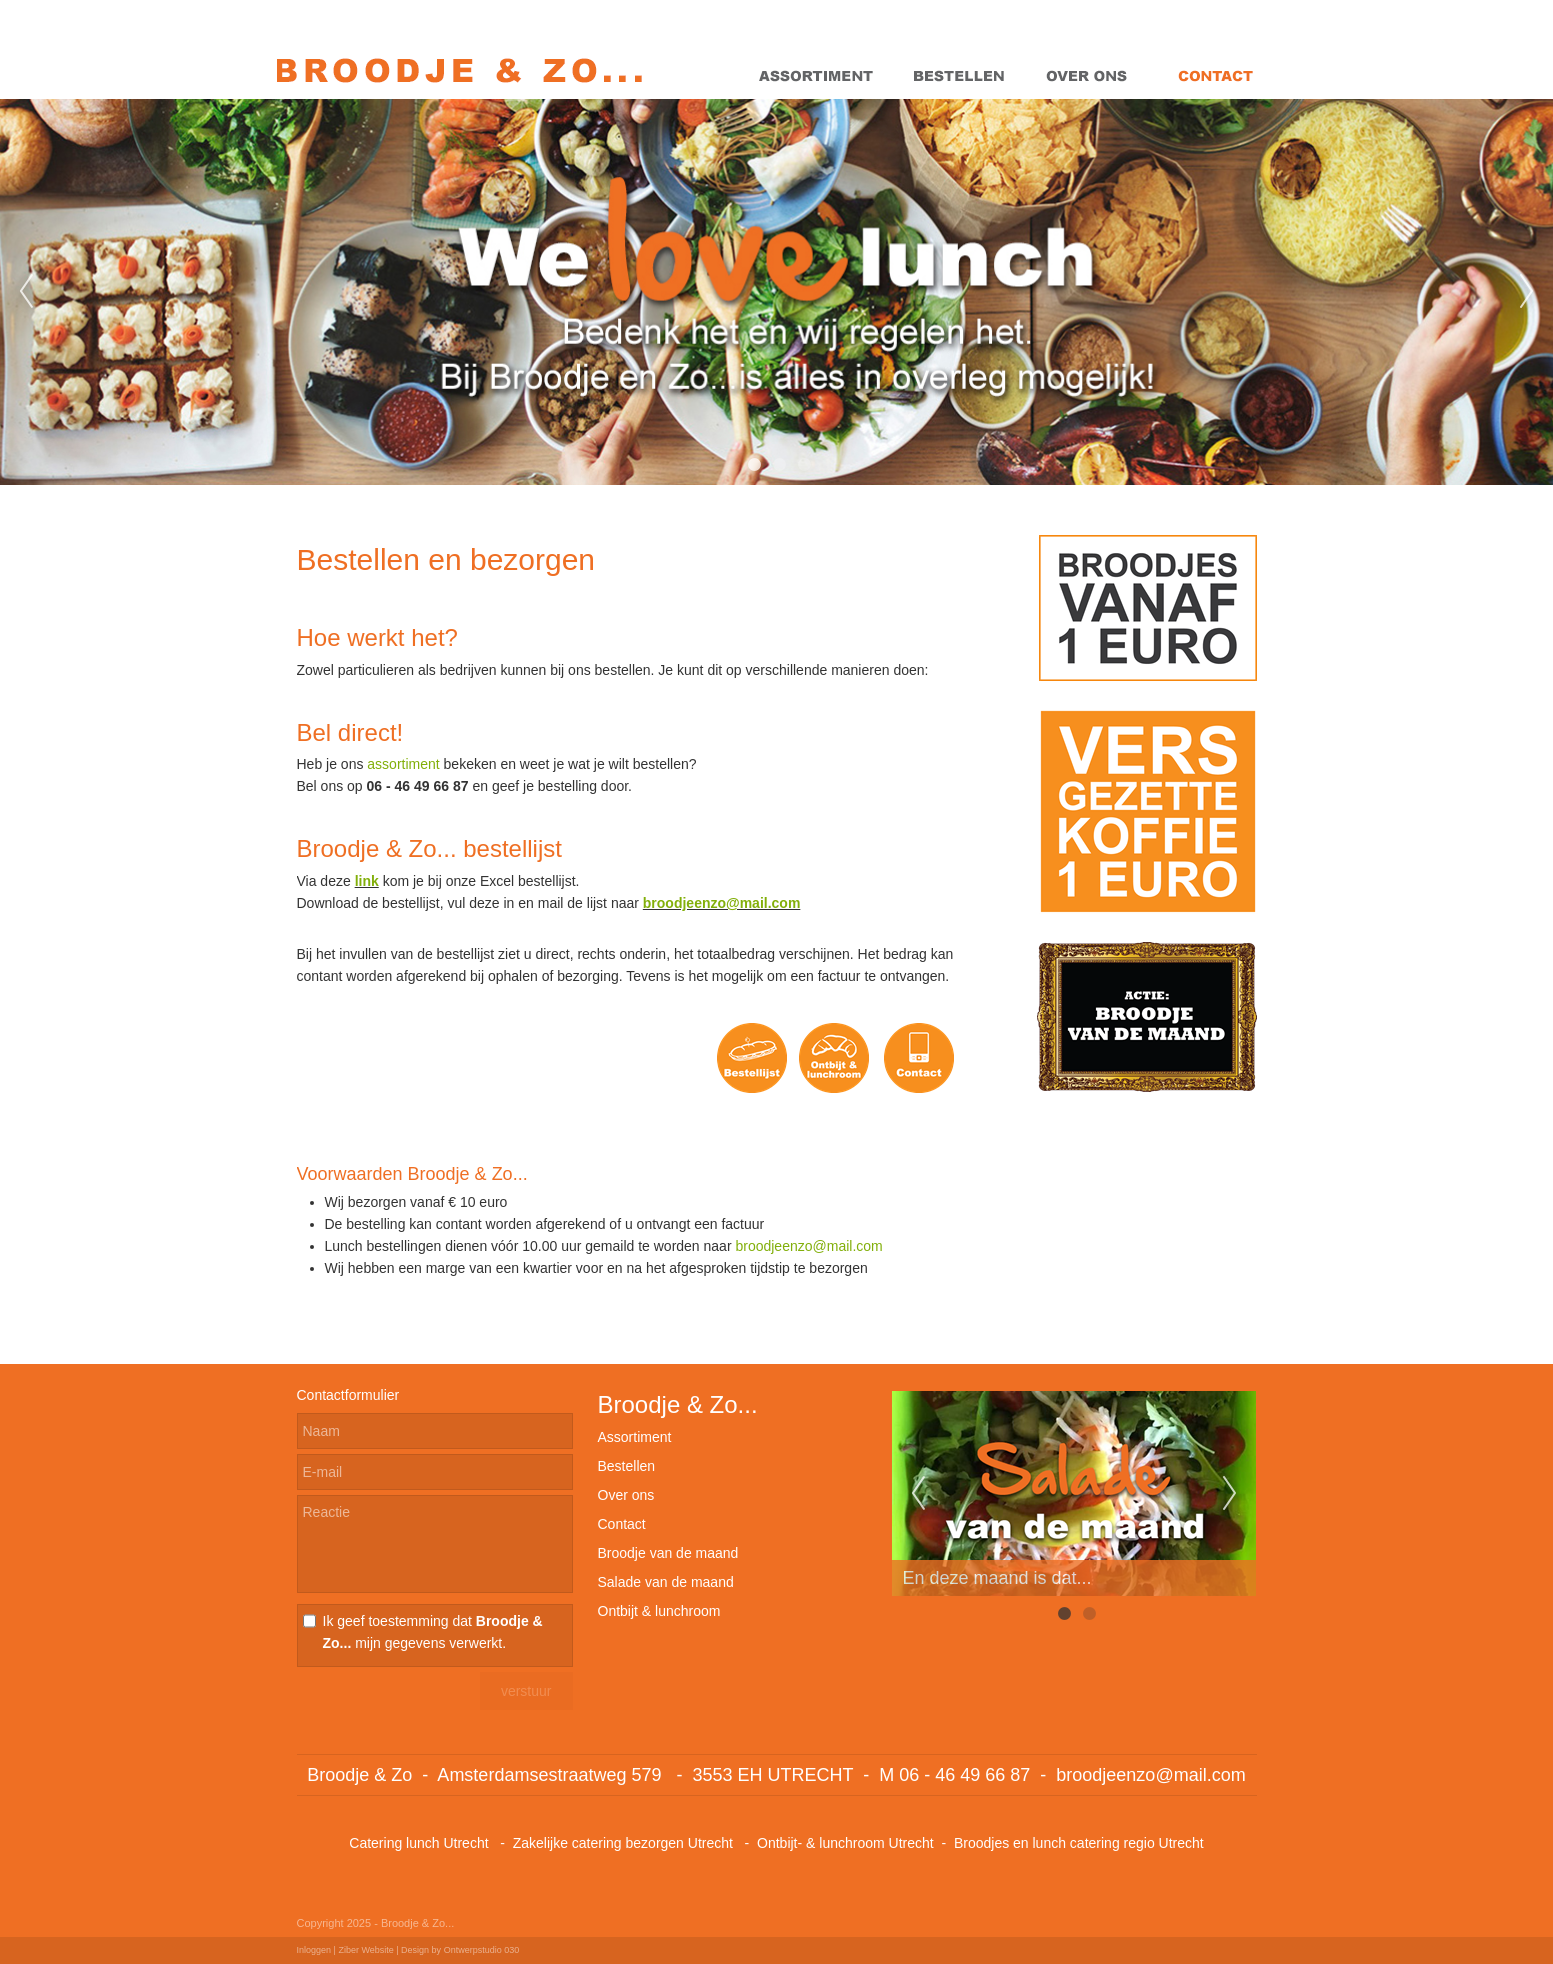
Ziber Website (365, 1950)
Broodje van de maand (668, 1553)
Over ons (626, 1495)
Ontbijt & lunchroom (659, 1611)
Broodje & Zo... (678, 1404)
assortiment (403, 764)
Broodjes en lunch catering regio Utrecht (1079, 1843)
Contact (622, 1524)
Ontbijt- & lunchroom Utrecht (845, 1843)
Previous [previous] (26, 292)
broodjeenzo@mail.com (722, 903)
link (367, 881)
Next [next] (1527, 292)
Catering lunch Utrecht (418, 1843)
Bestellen (627, 1466)
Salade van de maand (666, 1582)
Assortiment (635, 1437)
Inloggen (314, 1950)
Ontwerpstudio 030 (482, 1950)
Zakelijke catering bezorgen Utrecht (625, 1843)
